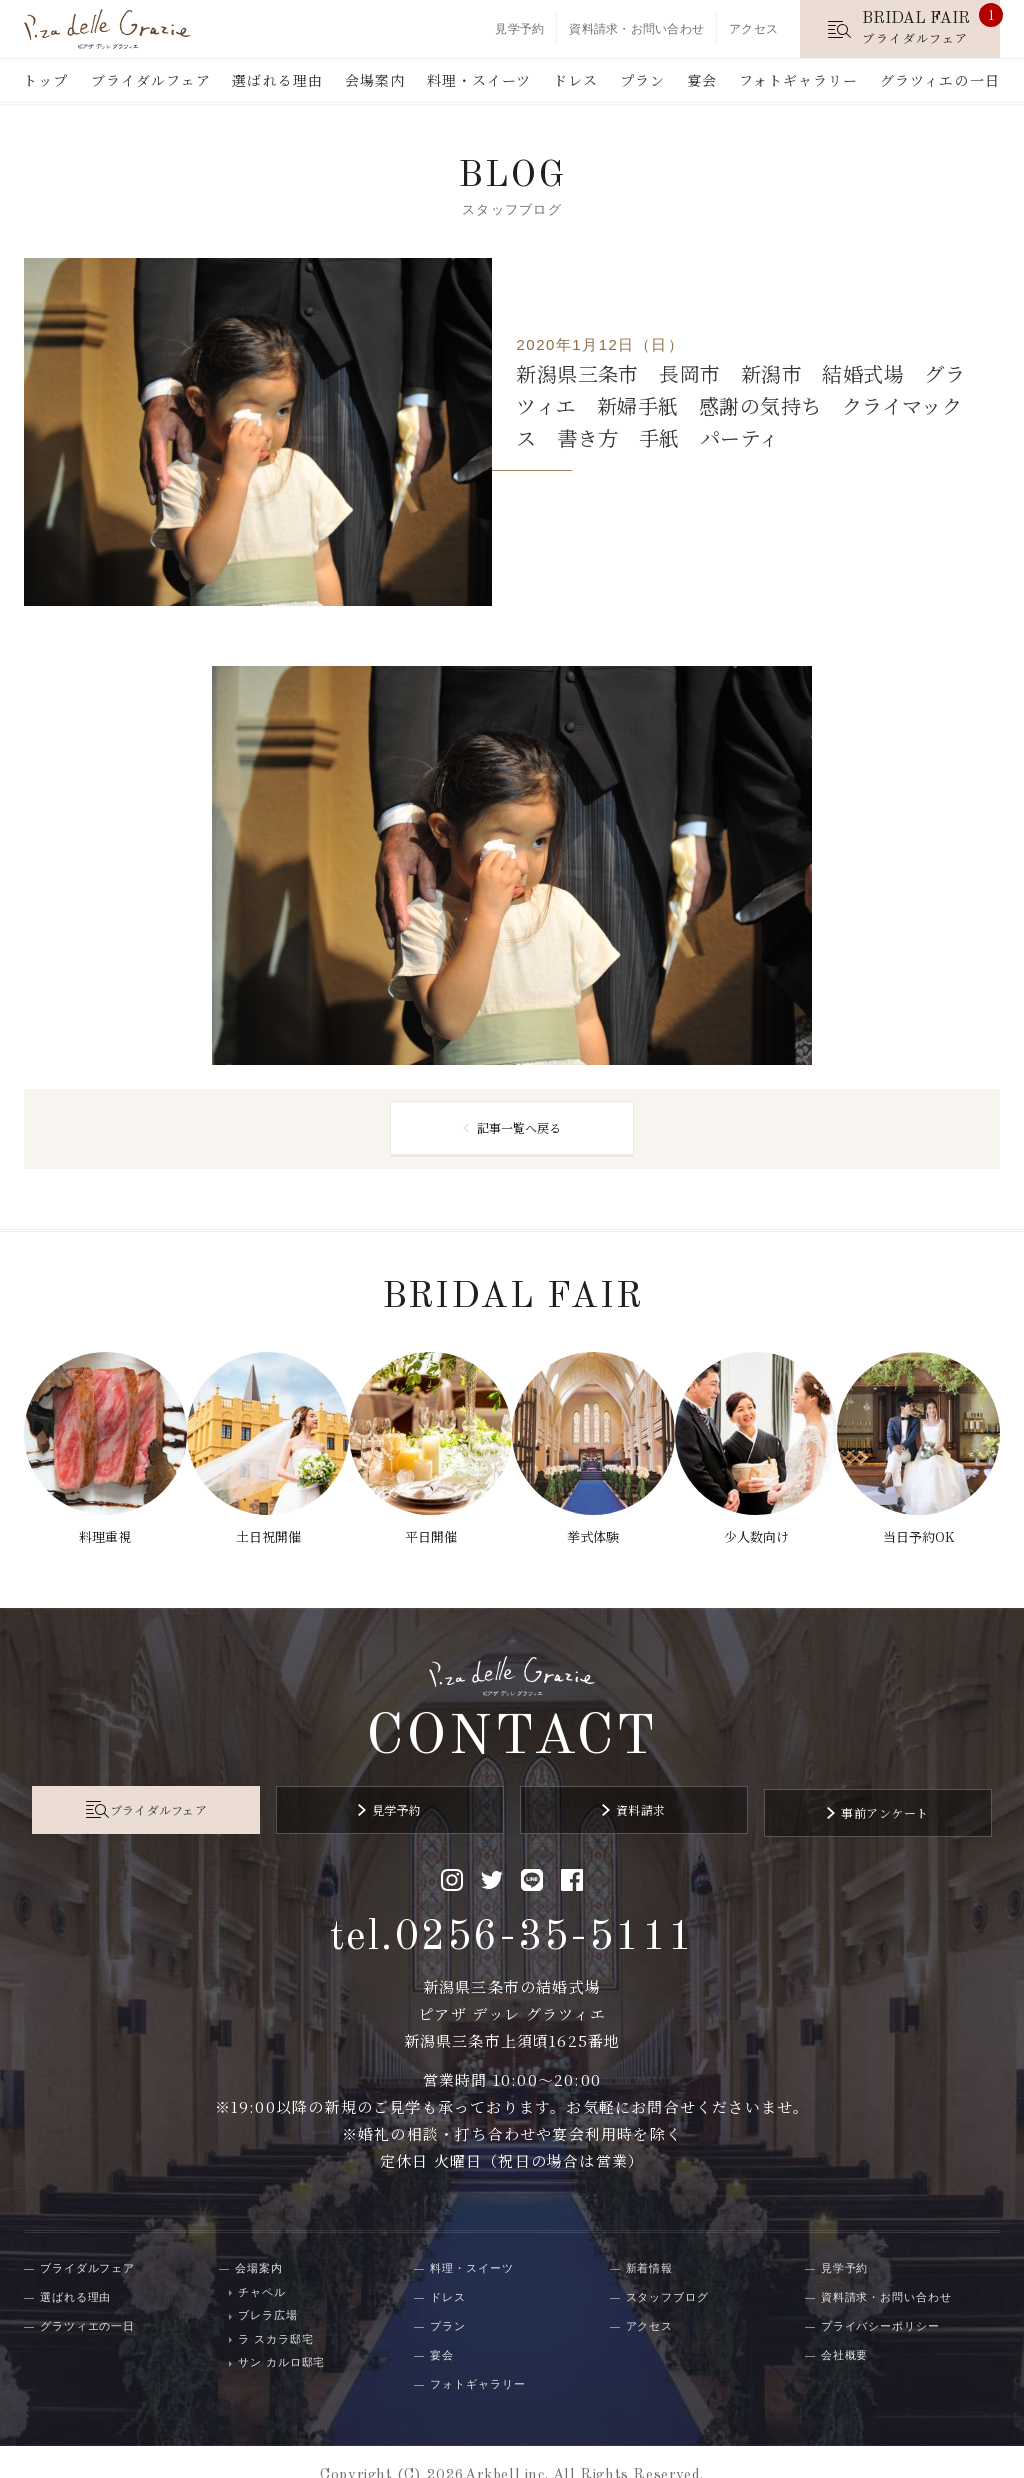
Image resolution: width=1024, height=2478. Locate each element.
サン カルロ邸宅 (281, 2336)
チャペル (262, 2265)
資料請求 (627, 1789)
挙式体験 (595, 1526)
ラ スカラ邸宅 (275, 2312)
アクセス (753, 29)
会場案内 (375, 80)
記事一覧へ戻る (519, 1130)
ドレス (575, 80)
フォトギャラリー (799, 80)
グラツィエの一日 (940, 80)
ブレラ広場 (267, 2289)
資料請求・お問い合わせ (636, 29)
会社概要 (845, 2328)
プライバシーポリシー (880, 2299)
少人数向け (760, 1526)
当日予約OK (926, 1526)
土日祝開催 (263, 1526)
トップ (45, 80)
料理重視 (98, 1526)
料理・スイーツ (479, 80)
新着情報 (650, 2241)
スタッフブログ (667, 2270)
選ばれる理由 (277, 80)
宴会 (702, 80)
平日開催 (429, 1526)
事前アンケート (843, 1789)
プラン (642, 80)
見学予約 (519, 29)
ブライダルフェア (151, 80)
